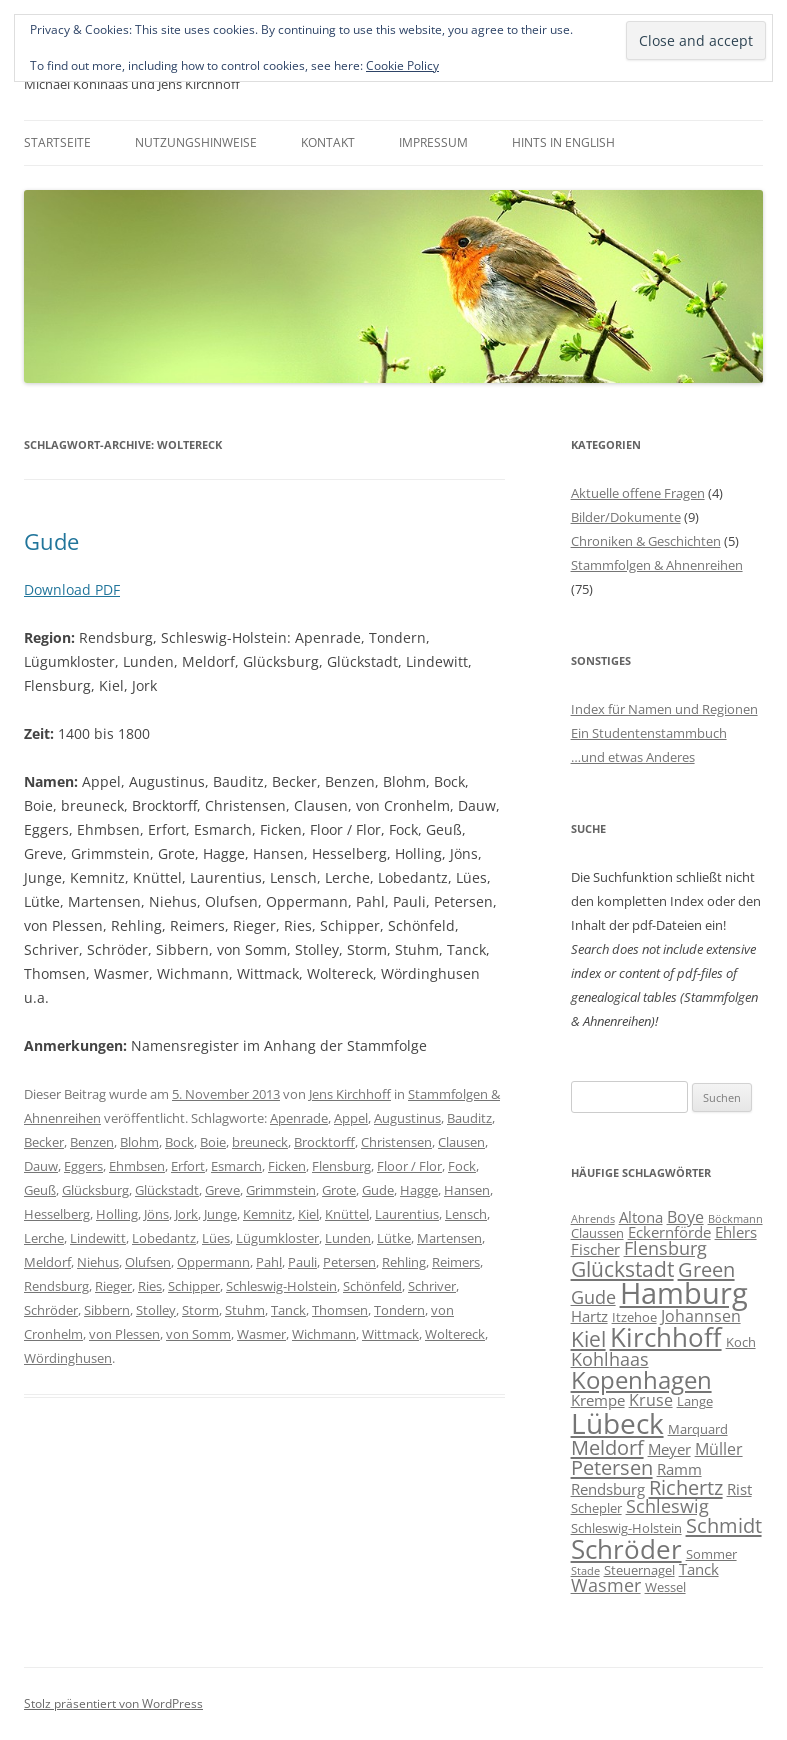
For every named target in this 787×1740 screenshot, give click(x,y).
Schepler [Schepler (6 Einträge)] (596, 1508)
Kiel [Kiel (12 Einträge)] (588, 1338)
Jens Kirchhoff (350, 1094)
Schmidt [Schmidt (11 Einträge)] (724, 1525)
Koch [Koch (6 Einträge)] (741, 1342)
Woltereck (455, 1334)
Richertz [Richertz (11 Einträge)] (686, 1487)
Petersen (349, 1262)
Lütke (394, 1238)
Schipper (194, 1286)
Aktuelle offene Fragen (638, 493)
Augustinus (407, 1118)
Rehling (404, 1262)
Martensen (449, 1238)
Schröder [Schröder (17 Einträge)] (626, 1549)
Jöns (156, 1214)
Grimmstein (281, 1190)
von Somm (198, 1334)
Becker (44, 1142)
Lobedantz (164, 1238)
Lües (216, 1238)
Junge (220, 1214)
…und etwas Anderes (633, 757)
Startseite (57, 142)
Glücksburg (95, 1190)
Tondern (399, 1310)
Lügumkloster (277, 1238)
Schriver (432, 1286)
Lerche (44, 1238)
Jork (186, 1214)
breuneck (260, 1142)
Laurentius (407, 1214)
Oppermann (213, 1262)
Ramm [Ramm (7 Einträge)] (679, 1469)
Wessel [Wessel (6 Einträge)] (665, 1587)
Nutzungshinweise (196, 142)
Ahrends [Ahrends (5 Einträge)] (593, 1219)
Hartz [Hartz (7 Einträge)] (589, 1316)
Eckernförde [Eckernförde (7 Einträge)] (669, 1232)
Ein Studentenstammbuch (649, 733)
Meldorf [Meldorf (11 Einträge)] (607, 1447)
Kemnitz (267, 1214)
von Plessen (124, 1334)
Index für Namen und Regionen (664, 709)
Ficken (287, 1166)
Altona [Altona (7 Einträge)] (641, 1217)
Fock (462, 1166)
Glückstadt (167, 1190)
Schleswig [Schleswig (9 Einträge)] (667, 1506)
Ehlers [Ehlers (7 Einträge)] (736, 1232)
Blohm (139, 1142)
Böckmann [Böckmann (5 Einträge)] (735, 1219)
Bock (179, 1142)
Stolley (156, 1310)
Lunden (348, 1238)
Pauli (302, 1262)
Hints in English (563, 142)
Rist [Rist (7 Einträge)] (739, 1489)
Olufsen (148, 1262)
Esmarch (236, 1166)
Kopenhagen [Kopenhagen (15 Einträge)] (641, 1379)
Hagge (419, 1190)
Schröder (51, 1310)
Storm (200, 1310)
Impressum (433, 142)
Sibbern (107, 1310)
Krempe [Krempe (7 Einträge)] (598, 1400)
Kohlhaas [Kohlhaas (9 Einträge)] (610, 1359)
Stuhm (245, 1310)
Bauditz (469, 1118)
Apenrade (299, 1118)
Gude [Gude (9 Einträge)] (593, 1297)
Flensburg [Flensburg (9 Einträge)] (665, 1248)
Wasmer (261, 1334)
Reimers (456, 1262)
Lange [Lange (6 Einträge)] (695, 1401)
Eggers (83, 1166)
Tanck (288, 1310)
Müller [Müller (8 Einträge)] (719, 1449)
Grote (339, 1190)
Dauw (41, 1166)
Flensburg (341, 1166)
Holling (117, 1214)
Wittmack (390, 1334)
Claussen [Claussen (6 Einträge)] (597, 1233)
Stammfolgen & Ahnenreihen (657, 565)
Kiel (308, 1214)
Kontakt (328, 142)
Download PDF (72, 589)
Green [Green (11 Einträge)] (706, 1269)
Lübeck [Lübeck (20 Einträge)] (617, 1423)
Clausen (461, 1142)
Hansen (467, 1190)
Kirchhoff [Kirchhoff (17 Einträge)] (666, 1337)
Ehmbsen (137, 1166)
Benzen (92, 1142)
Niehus (98, 1262)
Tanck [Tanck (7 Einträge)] (699, 1569)
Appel (351, 1118)
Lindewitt (98, 1238)
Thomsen (340, 1310)
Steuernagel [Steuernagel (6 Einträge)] (639, 1570)
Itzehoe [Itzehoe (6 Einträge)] (634, 1317)
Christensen (396, 1142)
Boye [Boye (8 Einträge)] (685, 1217)
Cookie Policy (402, 65)
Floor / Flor (409, 1166)
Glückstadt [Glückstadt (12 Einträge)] (622, 1268)
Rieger (113, 1286)
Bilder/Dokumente (626, 517)
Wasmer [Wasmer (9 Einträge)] (606, 1585)
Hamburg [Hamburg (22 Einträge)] (684, 1293)
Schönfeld (372, 1286)
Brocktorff (324, 1142)
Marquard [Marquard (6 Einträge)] (698, 1429)
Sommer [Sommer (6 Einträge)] (711, 1554)
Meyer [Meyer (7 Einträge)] (669, 1449)
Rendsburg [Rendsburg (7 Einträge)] (608, 1489)
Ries (150, 1286)
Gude (51, 541)
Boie (213, 1142)
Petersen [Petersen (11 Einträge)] (612, 1467)
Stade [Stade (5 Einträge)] (585, 1571)
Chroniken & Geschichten (646, 541)
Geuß (40, 1190)
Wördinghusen (68, 1358)
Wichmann (324, 1334)
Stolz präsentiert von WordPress (113, 1703)
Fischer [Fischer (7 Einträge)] (595, 1249)
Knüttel (347, 1214)
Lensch (466, 1214)
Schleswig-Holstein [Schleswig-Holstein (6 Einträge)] (626, 1528)
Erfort (188, 1166)
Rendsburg (56, 1286)
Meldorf (47, 1262)
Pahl (269, 1262)
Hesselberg (57, 1214)
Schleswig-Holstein (281, 1286)
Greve (222, 1190)
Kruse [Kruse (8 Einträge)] (651, 1400)
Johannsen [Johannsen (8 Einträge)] (701, 1316)
